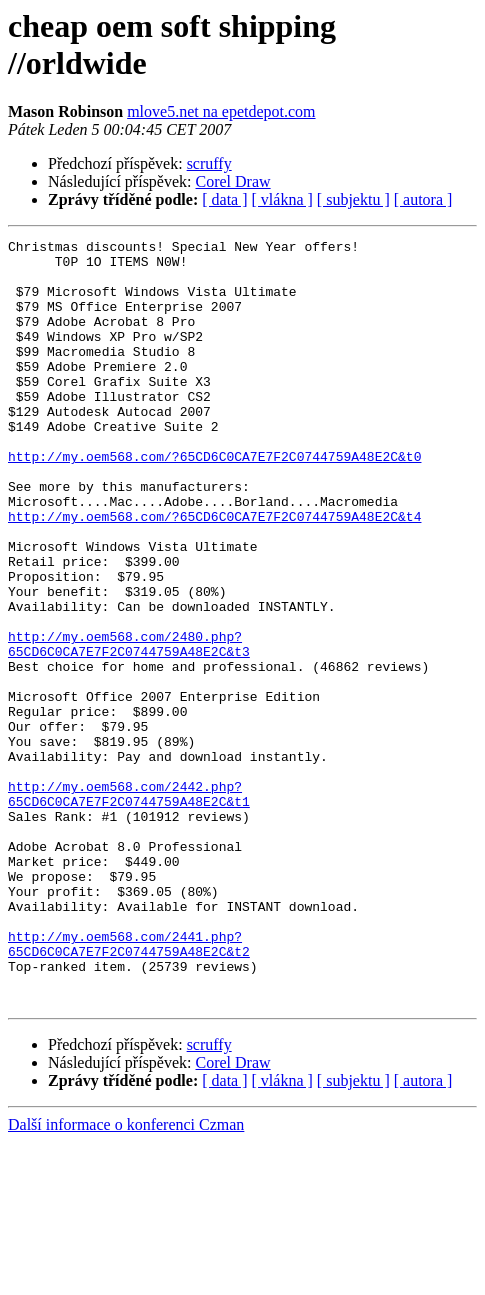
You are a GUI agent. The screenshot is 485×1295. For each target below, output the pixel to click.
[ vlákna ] (282, 199)
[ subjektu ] (353, 199)
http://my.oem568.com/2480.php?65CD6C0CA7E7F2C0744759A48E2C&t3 (129, 726)
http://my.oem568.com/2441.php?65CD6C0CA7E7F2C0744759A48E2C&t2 (129, 1086)
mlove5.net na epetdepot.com (221, 111)
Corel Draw (233, 181)
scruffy (209, 163)
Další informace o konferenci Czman (126, 1277)
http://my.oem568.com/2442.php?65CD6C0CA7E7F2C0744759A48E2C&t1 (129, 906)
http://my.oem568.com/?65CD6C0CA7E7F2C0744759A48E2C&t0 (214, 501)
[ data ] (224, 199)
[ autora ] (423, 199)
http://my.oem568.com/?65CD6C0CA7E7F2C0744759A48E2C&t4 (214, 573)
